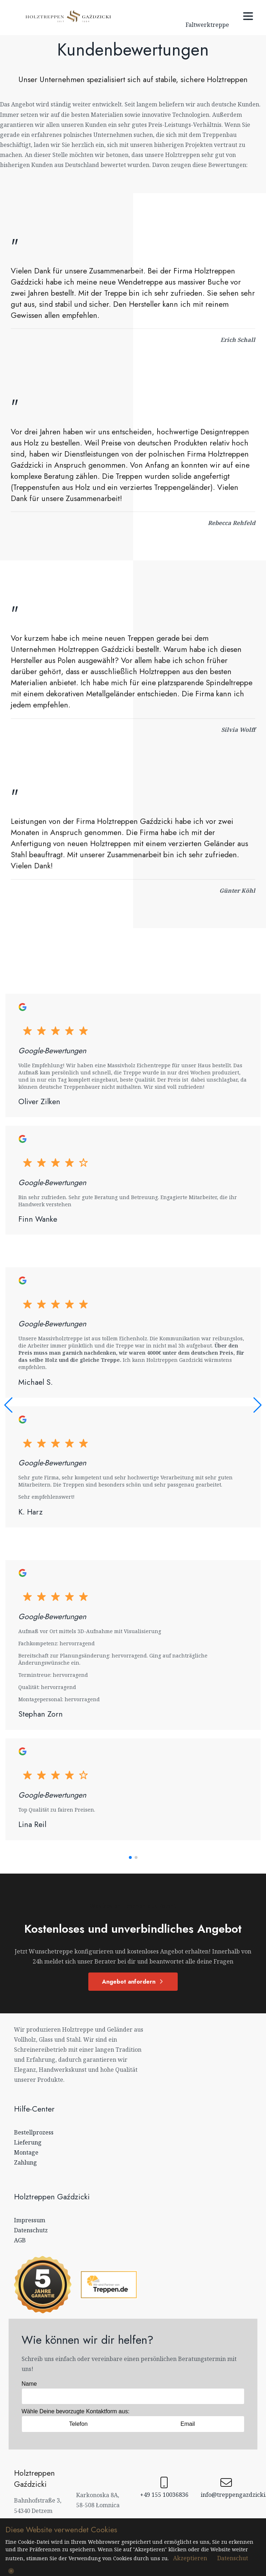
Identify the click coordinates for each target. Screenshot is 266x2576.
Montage (26, 2152)
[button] (130, 1857)
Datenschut (232, 2558)
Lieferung (28, 2142)
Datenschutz (31, 2230)
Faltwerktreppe (208, 25)
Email (188, 2424)
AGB (20, 2240)
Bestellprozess (33, 2132)
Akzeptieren (190, 2558)
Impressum (29, 2220)
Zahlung (25, 2162)
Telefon (78, 2424)
